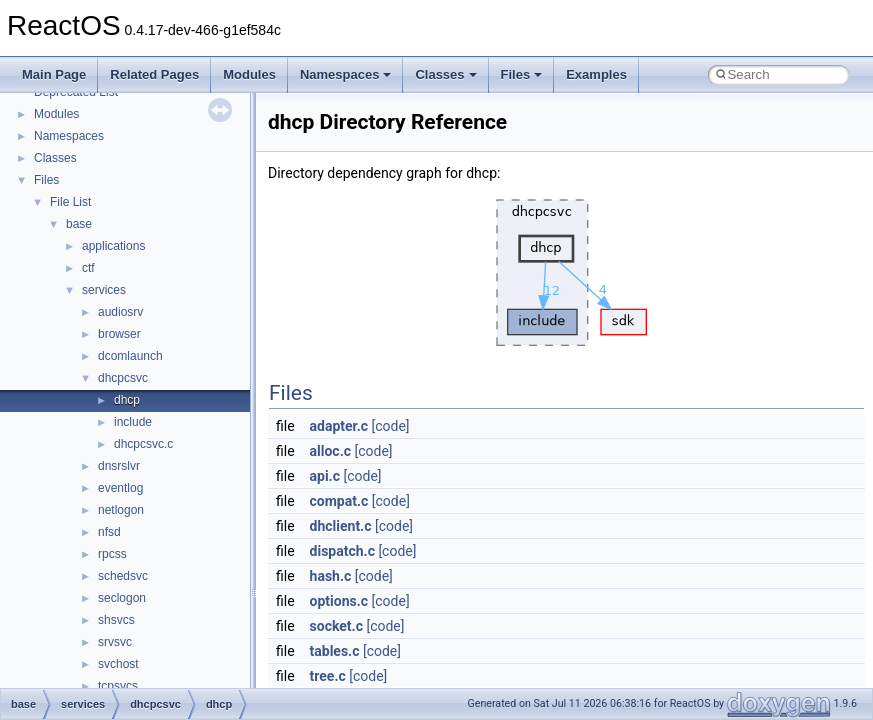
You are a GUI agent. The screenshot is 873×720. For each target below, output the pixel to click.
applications (113, 246)
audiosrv (120, 312)
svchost (118, 664)
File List (70, 202)
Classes (445, 74)
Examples (596, 74)
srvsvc (115, 642)
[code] (390, 426)
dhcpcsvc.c (143, 444)
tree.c (328, 676)
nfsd (109, 532)
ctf (88, 268)
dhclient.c (341, 526)
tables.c (335, 651)
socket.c (336, 626)
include (133, 422)
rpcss (112, 554)
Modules (249, 74)
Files (522, 74)
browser (119, 334)
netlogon (121, 510)
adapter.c (339, 426)
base (79, 224)
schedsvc (123, 576)
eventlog (120, 488)
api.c (325, 476)
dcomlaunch (130, 356)
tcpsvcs (118, 686)
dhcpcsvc (123, 378)
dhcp (127, 400)
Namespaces (346, 74)
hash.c (331, 576)
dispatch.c (342, 551)
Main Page (54, 74)
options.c (339, 601)
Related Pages (154, 74)
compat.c (339, 501)
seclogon (122, 598)
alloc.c (330, 451)
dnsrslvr (119, 466)
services (104, 290)
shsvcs (116, 620)
